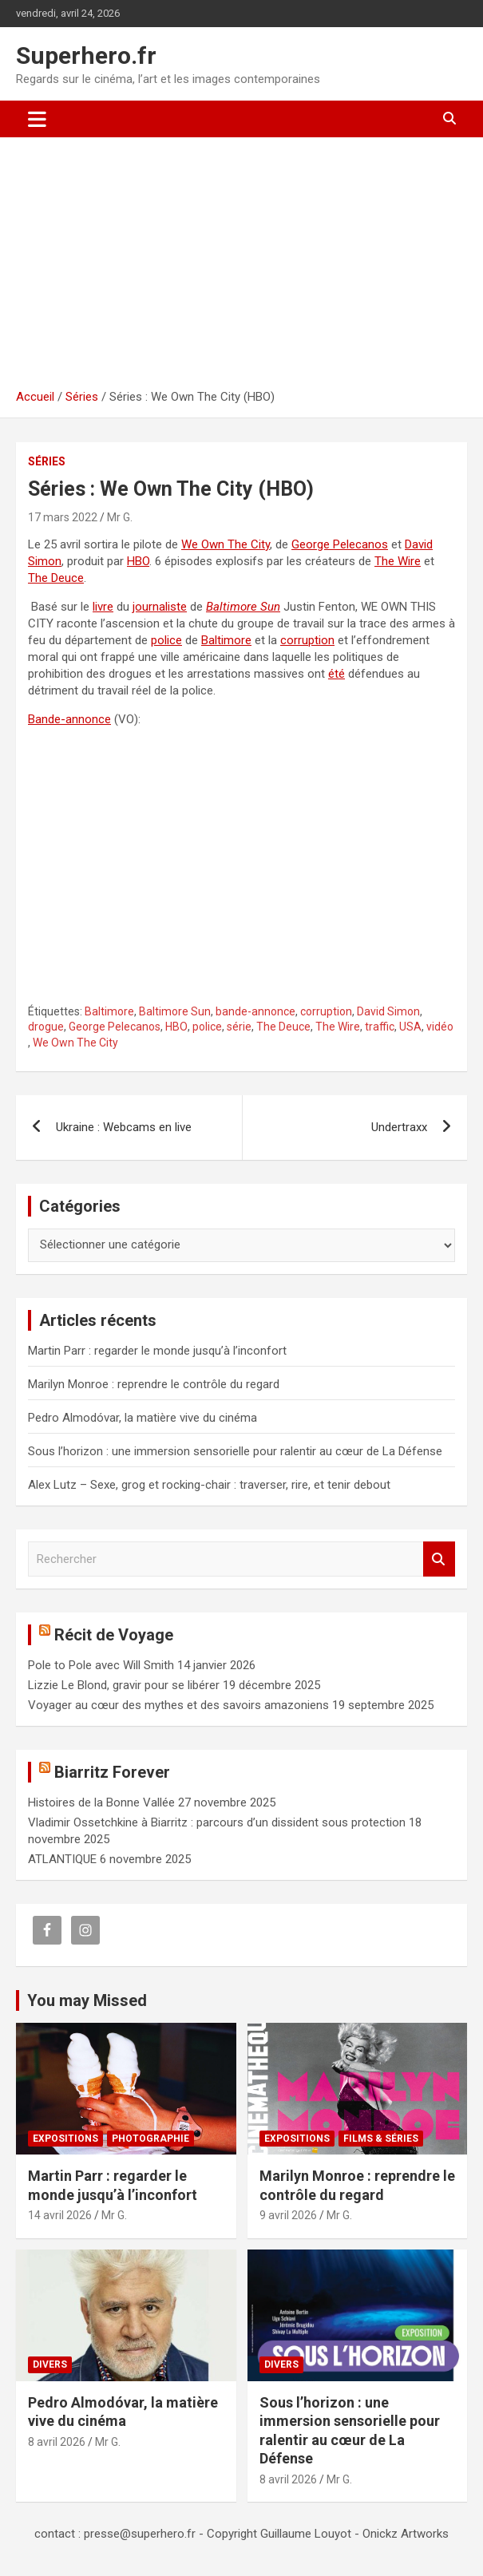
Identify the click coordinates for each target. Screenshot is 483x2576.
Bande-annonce (69, 719)
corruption (307, 640)
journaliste (160, 606)
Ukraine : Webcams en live (124, 1127)
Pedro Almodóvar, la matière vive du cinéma (142, 1418)
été (336, 674)
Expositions (65, 2138)
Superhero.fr (86, 55)
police (166, 640)
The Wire (397, 561)
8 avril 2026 (56, 2442)
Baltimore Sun (243, 606)
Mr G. (120, 517)
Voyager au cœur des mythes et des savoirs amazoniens (178, 1705)
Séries (46, 461)
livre (103, 606)
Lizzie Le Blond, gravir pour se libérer (124, 1685)
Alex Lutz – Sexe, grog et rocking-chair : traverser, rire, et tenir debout (209, 1485)
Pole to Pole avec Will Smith (101, 1665)
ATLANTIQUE (62, 1859)
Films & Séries (380, 2138)
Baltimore (226, 640)
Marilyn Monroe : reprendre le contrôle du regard (153, 1384)
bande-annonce (255, 1011)
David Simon (388, 1011)
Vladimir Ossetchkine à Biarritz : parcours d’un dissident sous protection (217, 1822)
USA (410, 1026)
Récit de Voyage (113, 1634)
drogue (46, 1026)
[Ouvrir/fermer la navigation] (37, 119)
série (239, 1026)
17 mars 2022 (62, 517)
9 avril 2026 (288, 2215)
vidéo (439, 1026)
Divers (50, 2364)
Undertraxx (399, 1127)
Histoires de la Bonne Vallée (101, 1802)
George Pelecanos (339, 544)
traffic (379, 1026)
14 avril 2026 (60, 2215)
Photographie (150, 2138)
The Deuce (56, 578)
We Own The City (225, 544)
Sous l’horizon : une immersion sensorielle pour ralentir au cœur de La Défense (235, 1451)
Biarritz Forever (112, 1772)
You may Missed (87, 2000)
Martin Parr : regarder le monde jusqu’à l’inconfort (157, 1350)
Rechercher (439, 1559)
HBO (138, 561)
